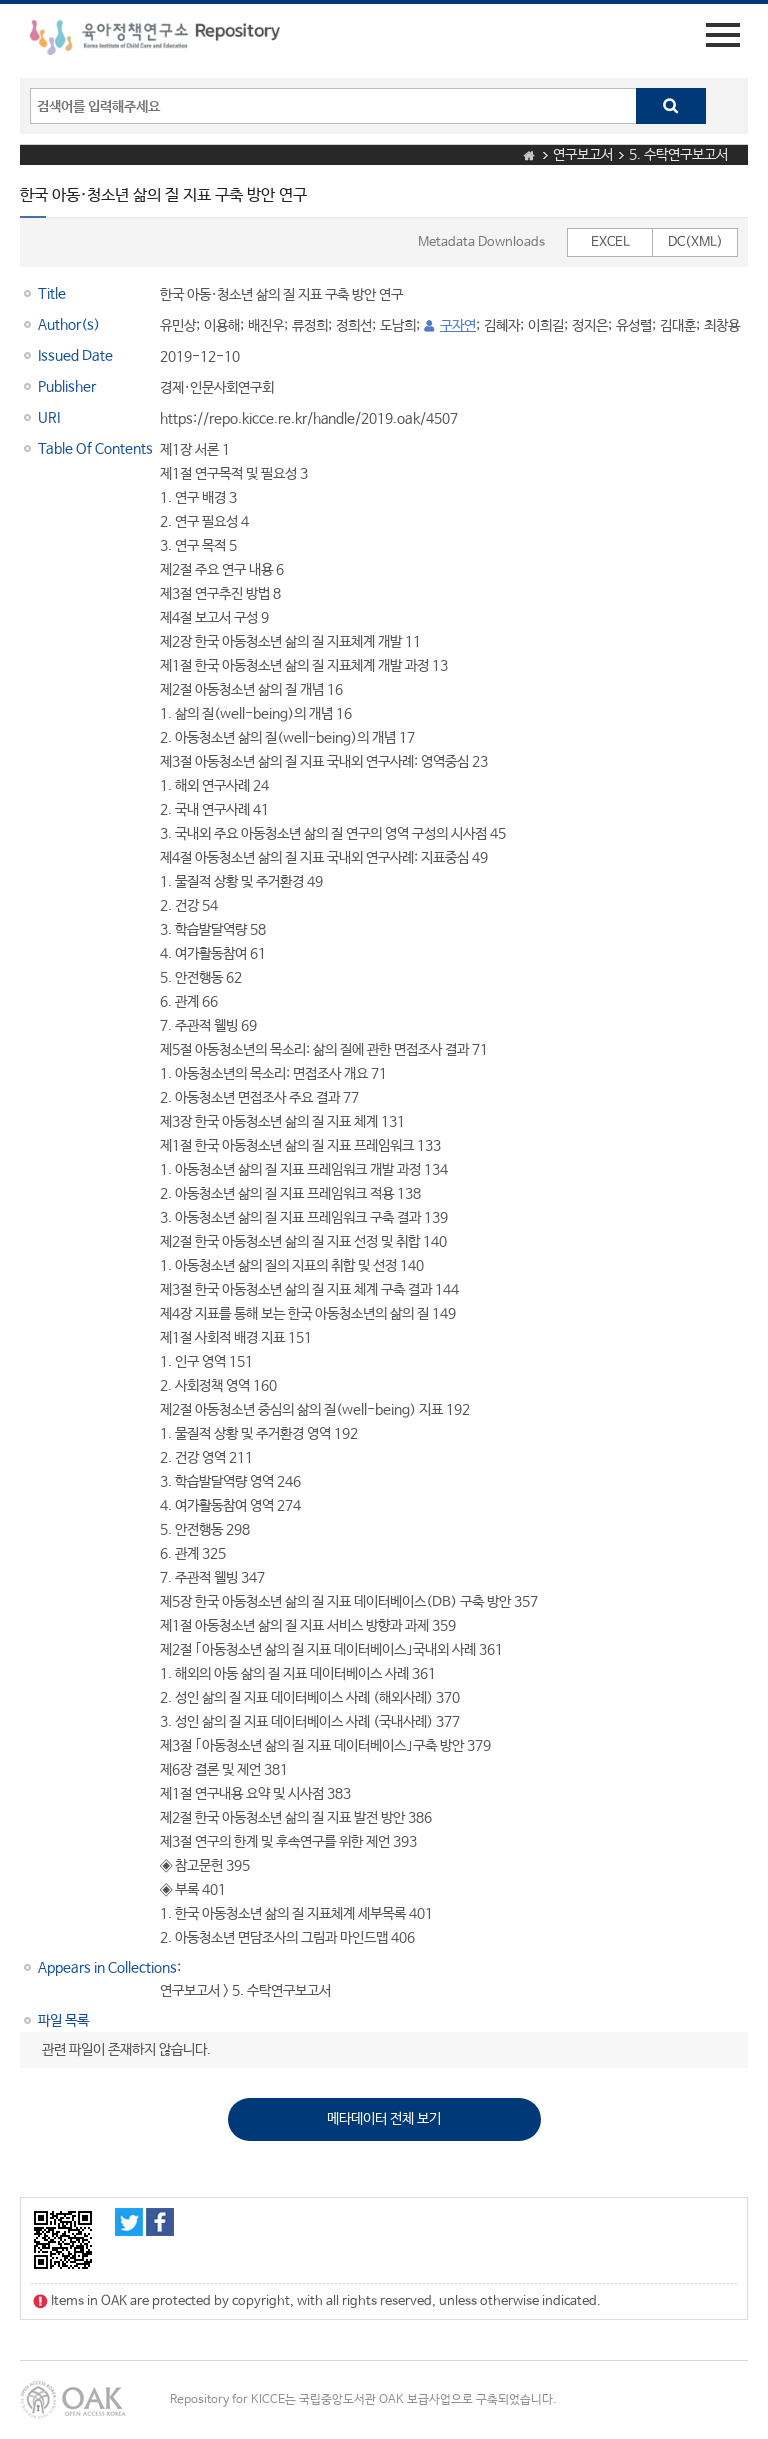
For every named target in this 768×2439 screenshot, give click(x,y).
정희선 (354, 326)
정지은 (590, 326)
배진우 (266, 326)
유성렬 (634, 326)
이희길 (546, 326)
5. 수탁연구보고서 (678, 155)
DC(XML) (695, 242)
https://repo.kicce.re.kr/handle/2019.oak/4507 (309, 419)
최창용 (722, 326)
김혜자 (502, 326)
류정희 (310, 326)
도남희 (398, 326)
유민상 (178, 326)
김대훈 (678, 326)
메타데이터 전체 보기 (384, 2119)
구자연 (458, 326)
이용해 (222, 326)
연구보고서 (583, 155)
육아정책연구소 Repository (155, 41)
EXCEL (610, 242)
